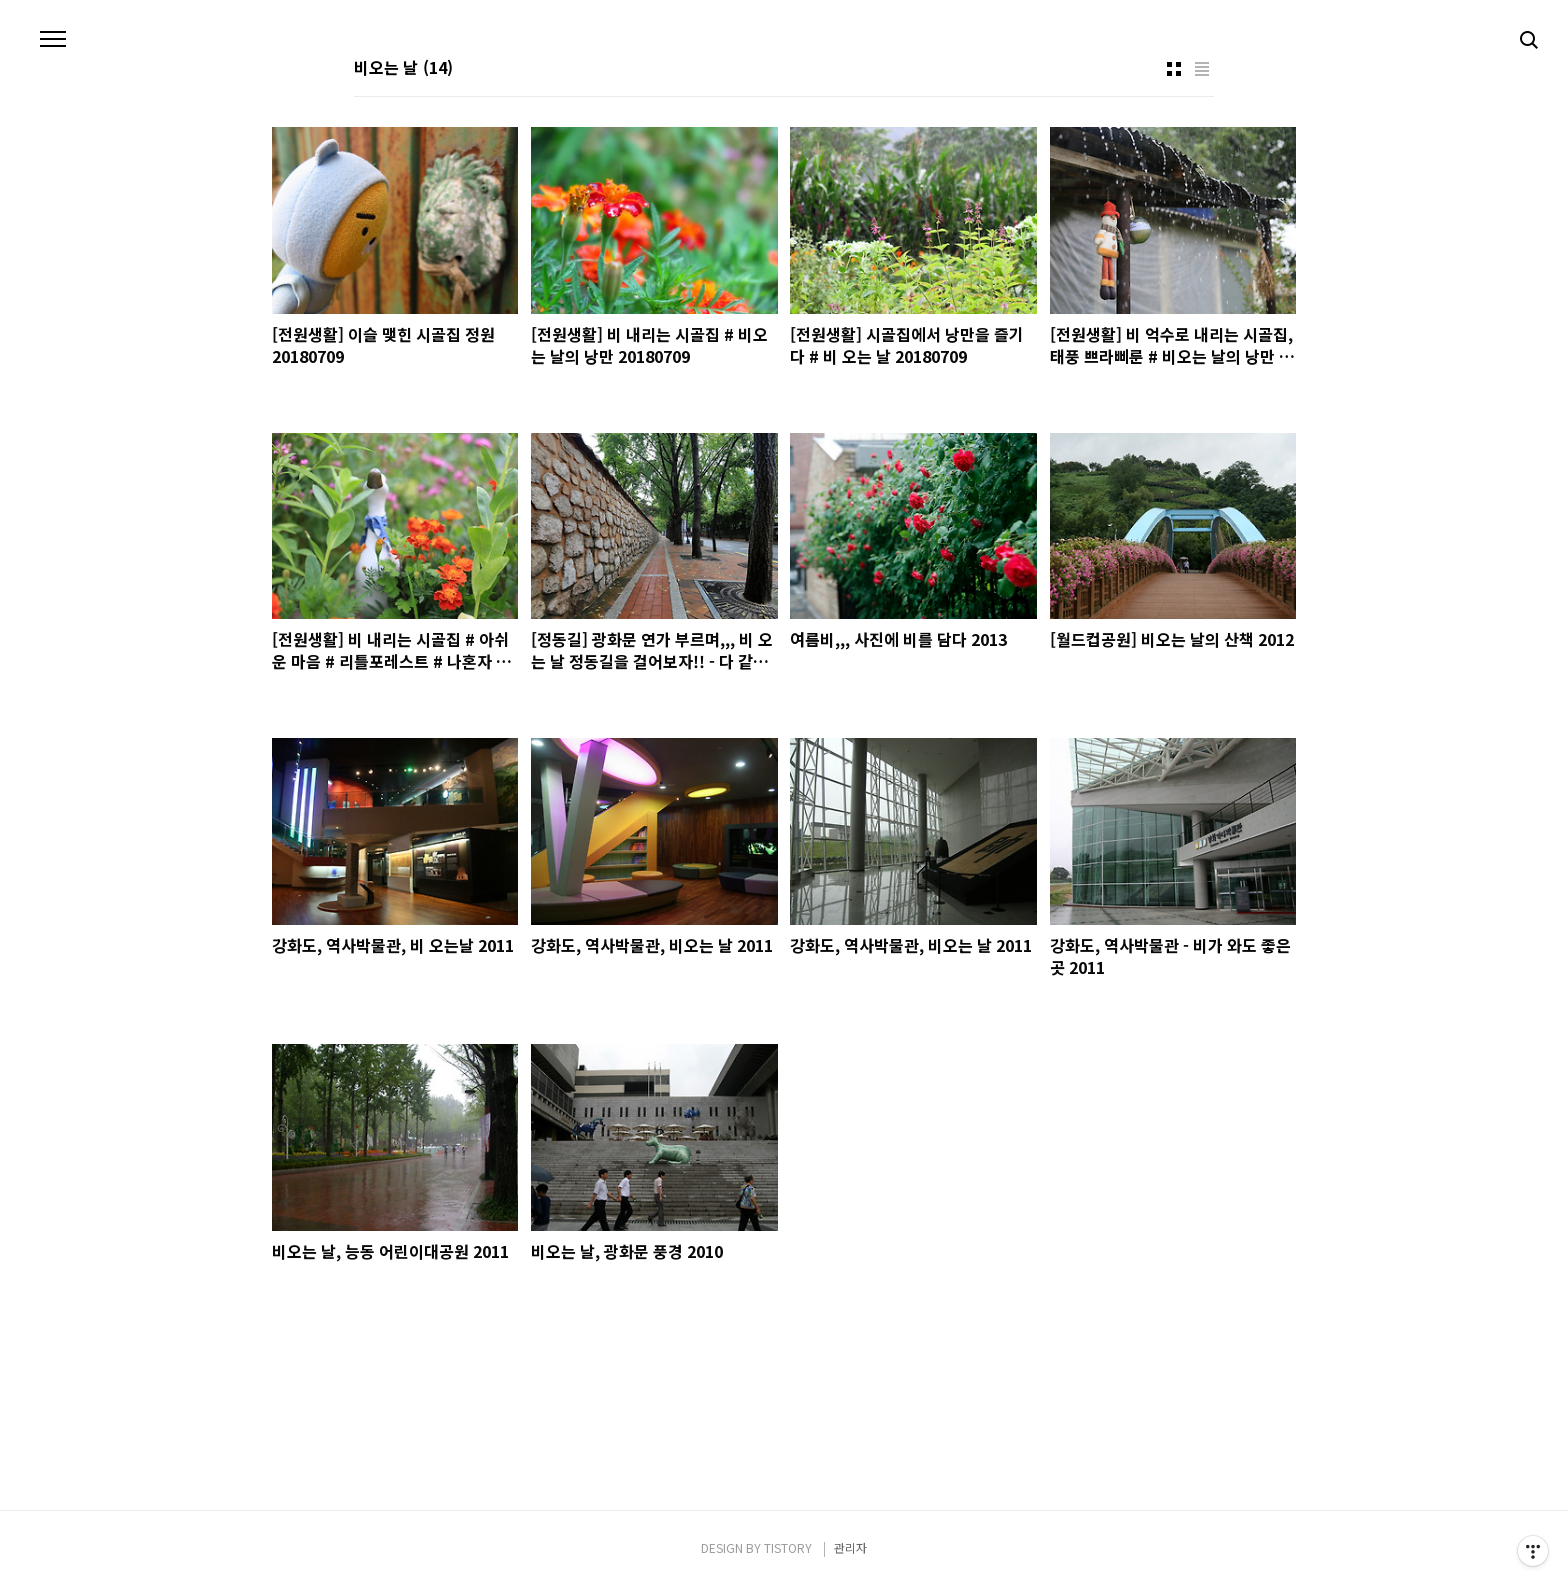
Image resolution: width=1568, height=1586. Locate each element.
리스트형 (1202, 69)
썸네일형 (1174, 69)
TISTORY (788, 1547)
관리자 (850, 1547)
